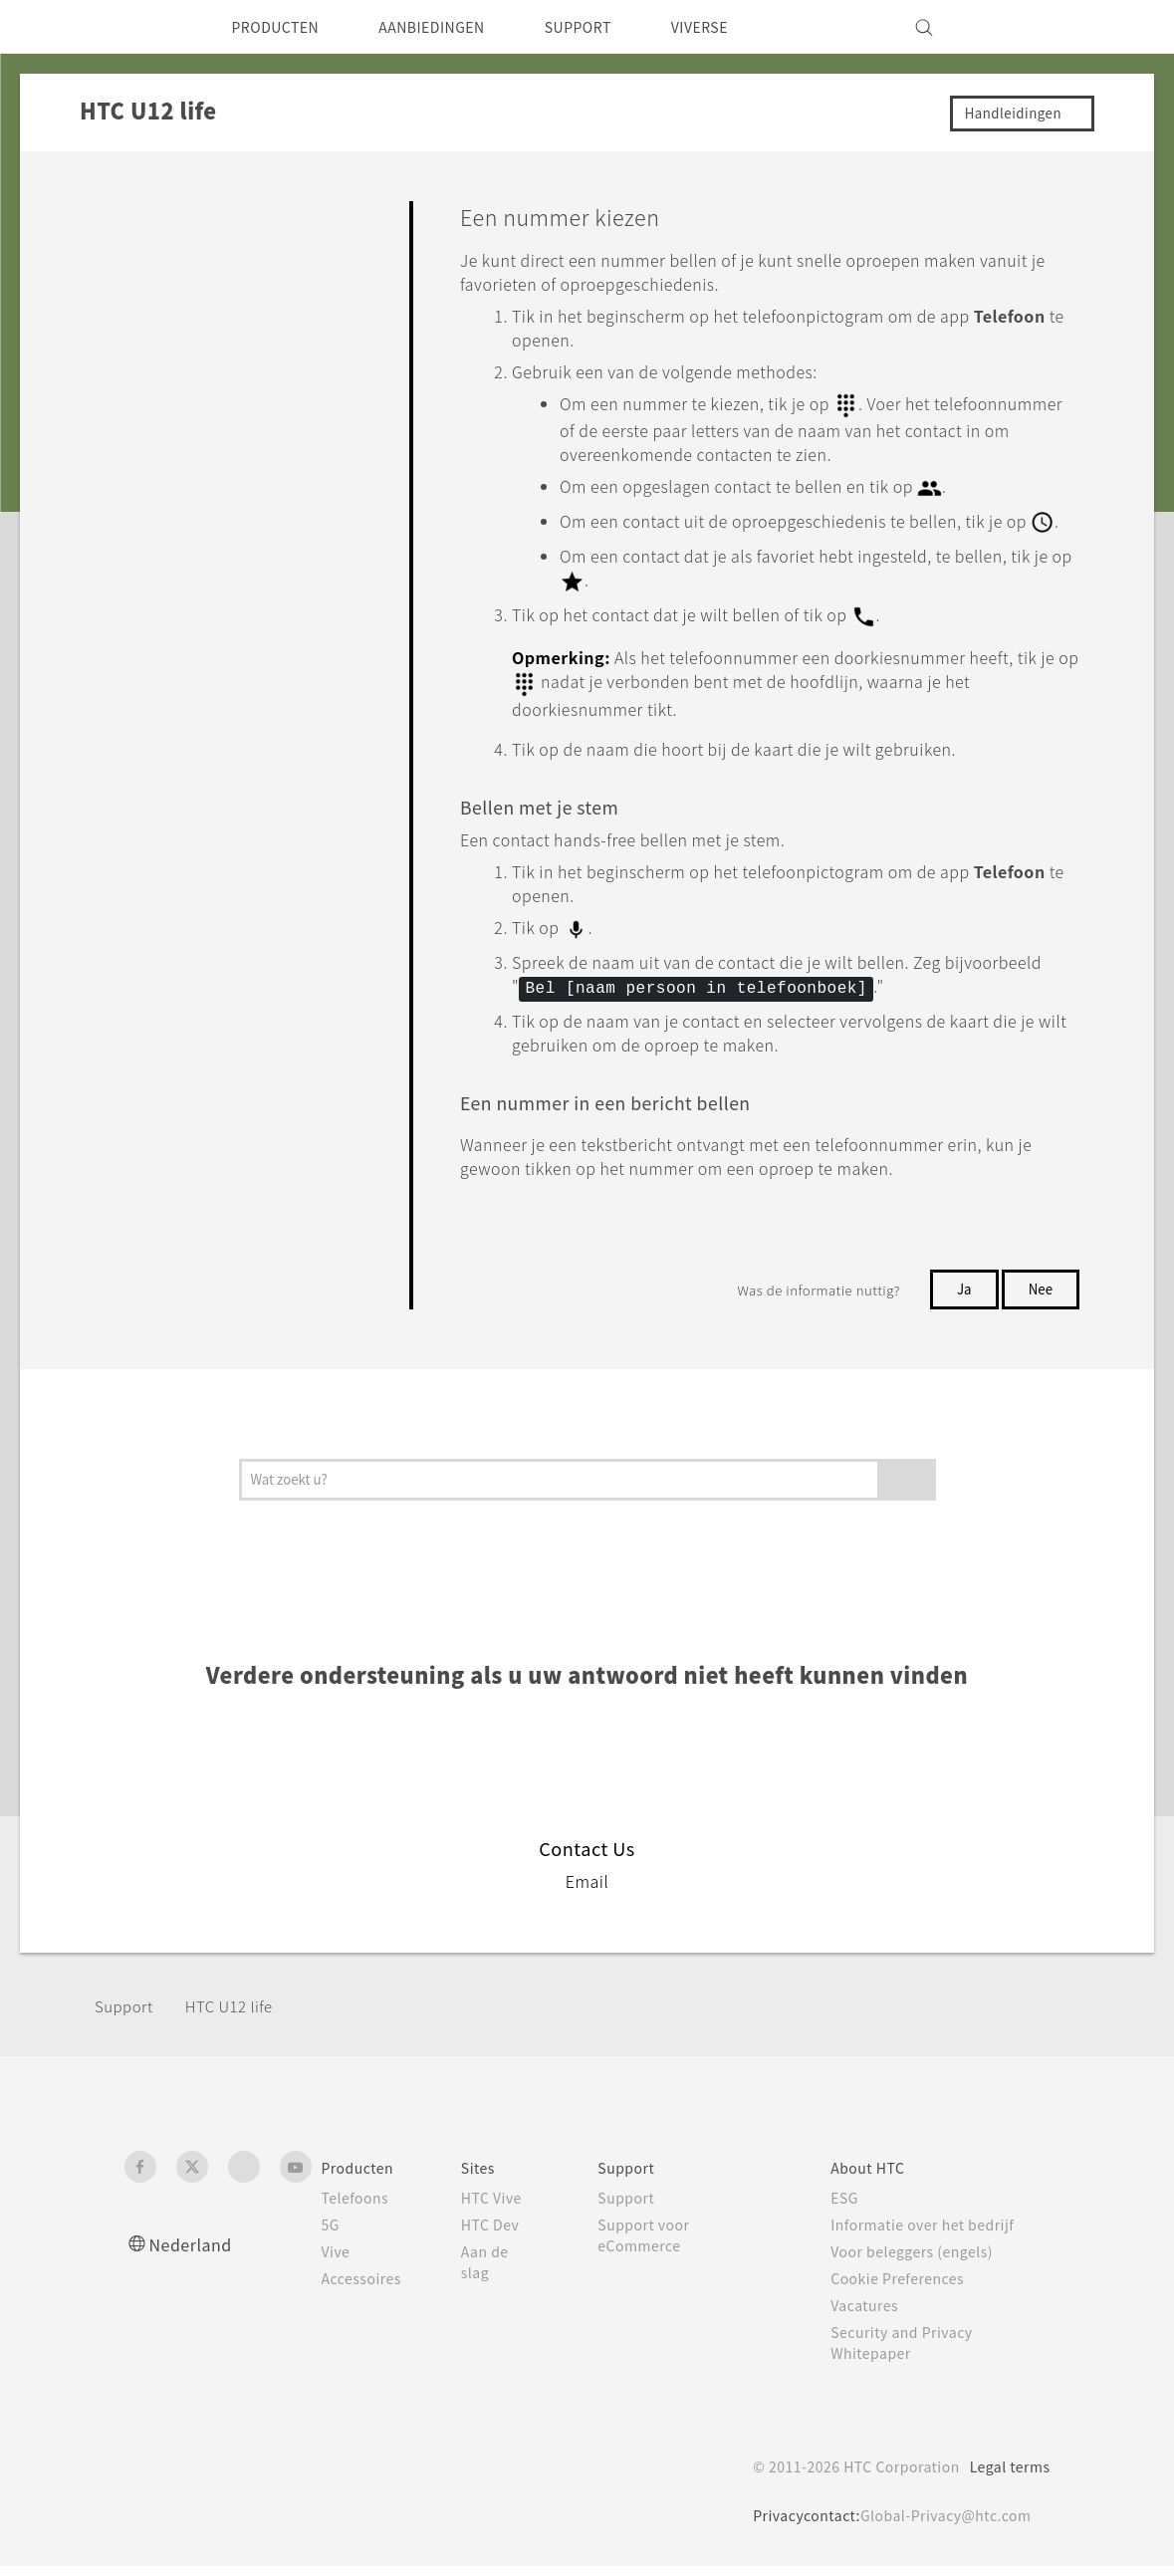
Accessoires (365, 2288)
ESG (851, 2208)
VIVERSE (748, 27)
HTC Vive (502, 2208)
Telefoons (357, 2208)
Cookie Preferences (908, 2288)
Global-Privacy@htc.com (939, 2525)
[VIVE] (1024, 27)
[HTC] (148, 27)
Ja (960, 1298)
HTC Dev (501, 2234)
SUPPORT (616, 27)
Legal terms (1005, 2476)
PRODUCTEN (283, 27)
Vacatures (872, 2315)
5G (331, 2234)
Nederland (195, 2253)
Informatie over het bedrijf (934, 2234)
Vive (337, 2261)
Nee (1039, 1298)
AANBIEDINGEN (455, 27)
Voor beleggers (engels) (924, 2261)
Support (126, 2014)
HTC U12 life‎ (237, 2014)
